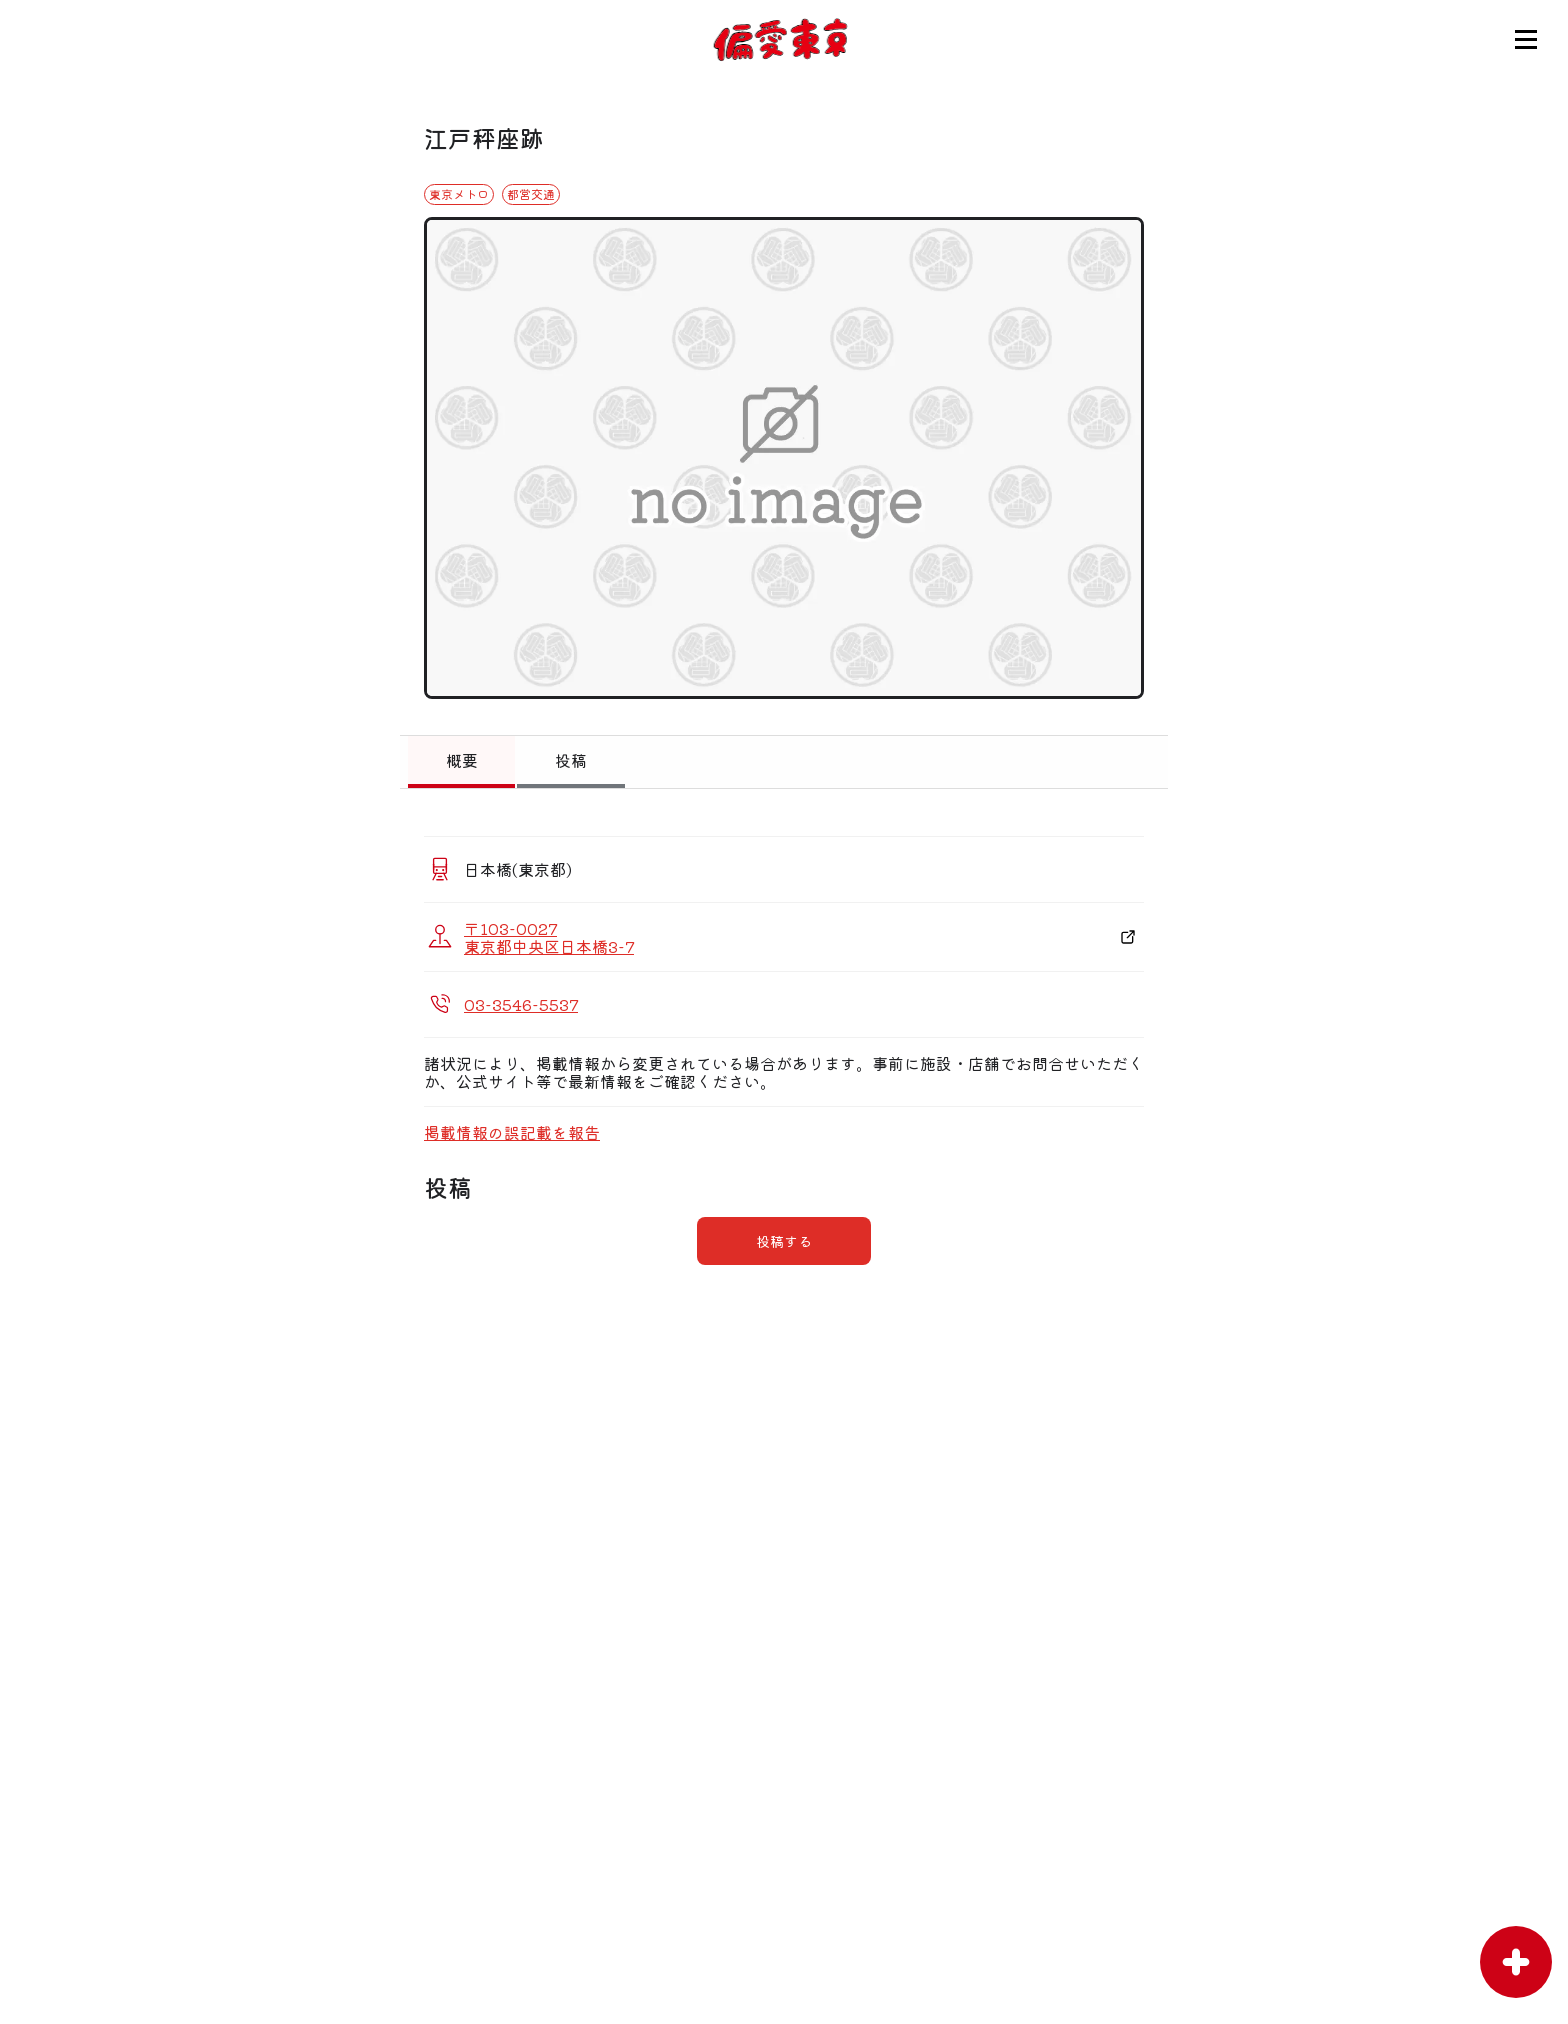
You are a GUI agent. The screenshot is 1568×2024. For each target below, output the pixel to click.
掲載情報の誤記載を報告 (512, 1132)
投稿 (571, 760)
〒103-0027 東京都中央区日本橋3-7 (549, 937)
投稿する (784, 1241)
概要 (462, 760)
